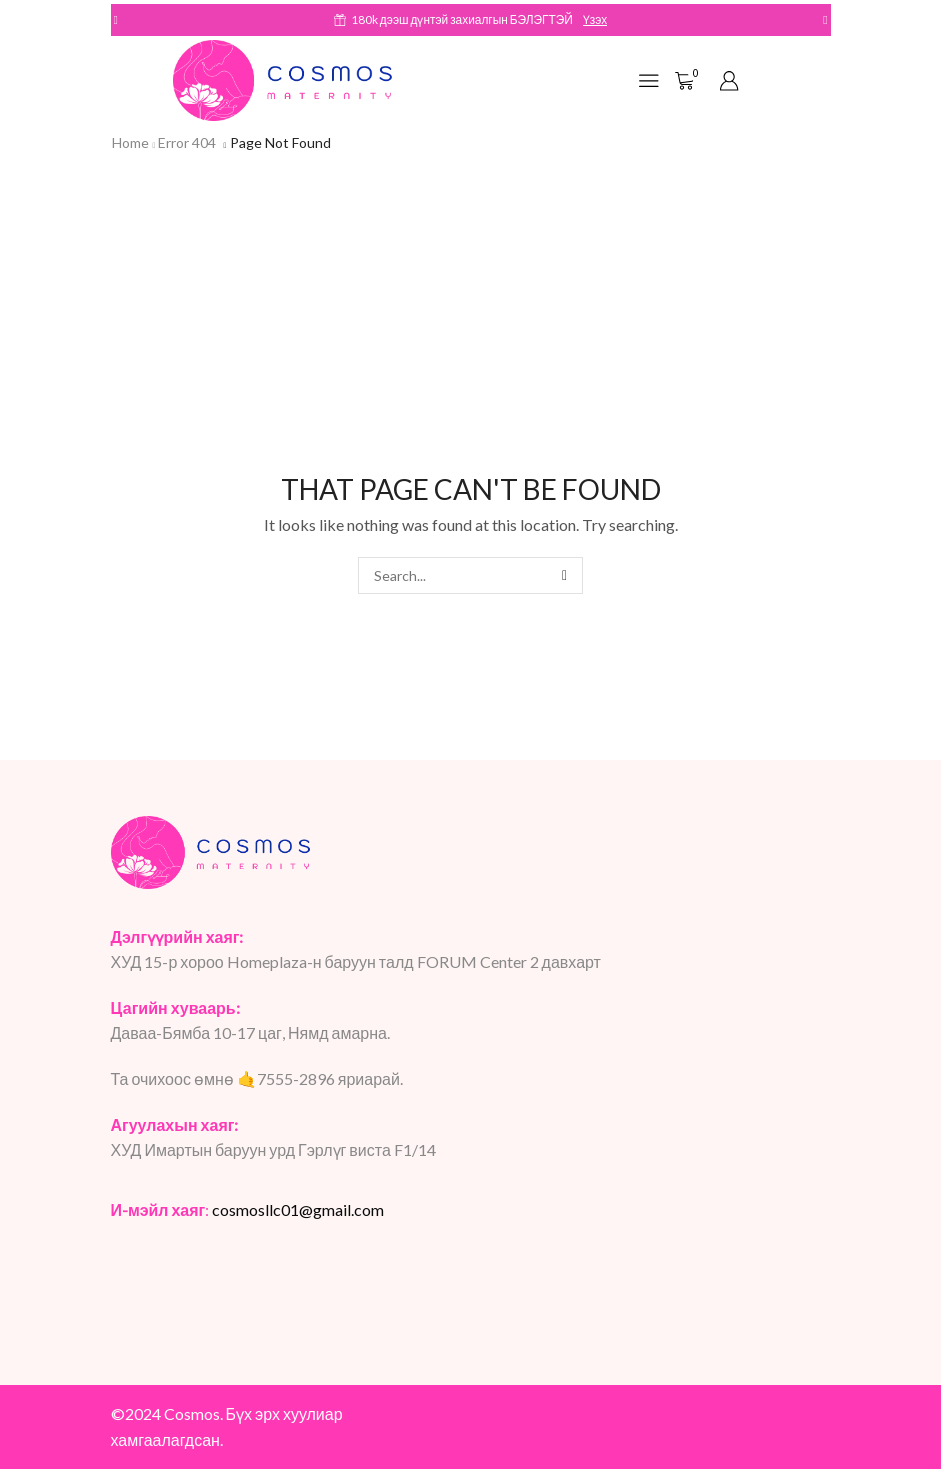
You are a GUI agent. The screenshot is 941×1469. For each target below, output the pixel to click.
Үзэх (595, 19)
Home (130, 142)
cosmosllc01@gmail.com (298, 1209)
